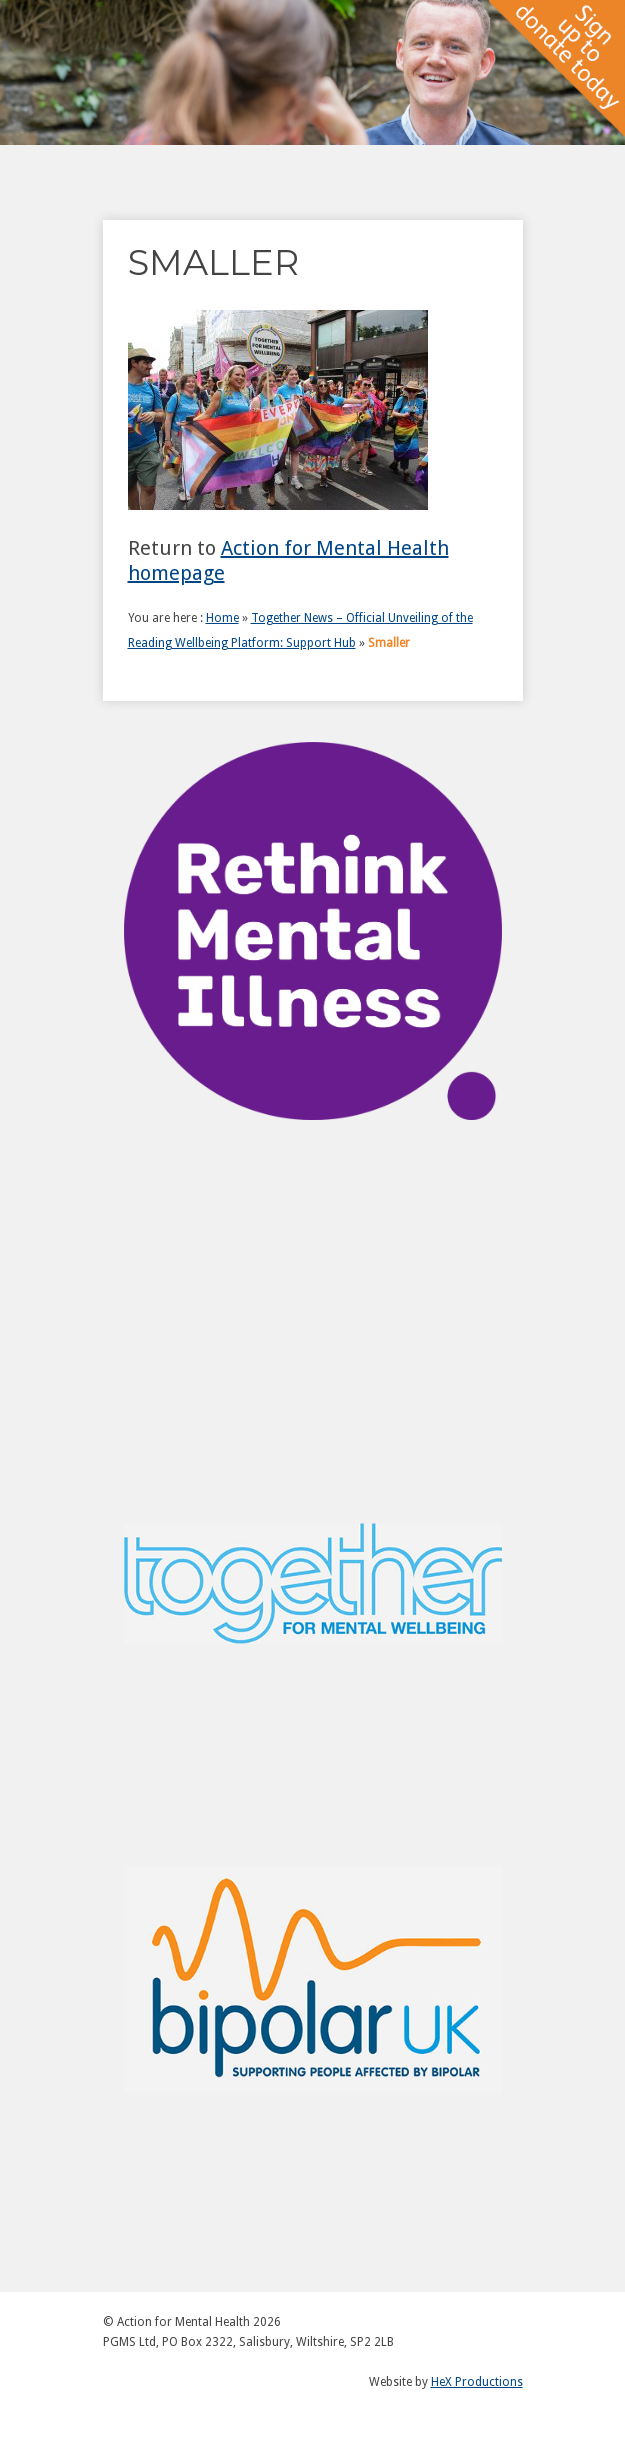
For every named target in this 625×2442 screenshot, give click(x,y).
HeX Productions (477, 2382)
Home (222, 618)
